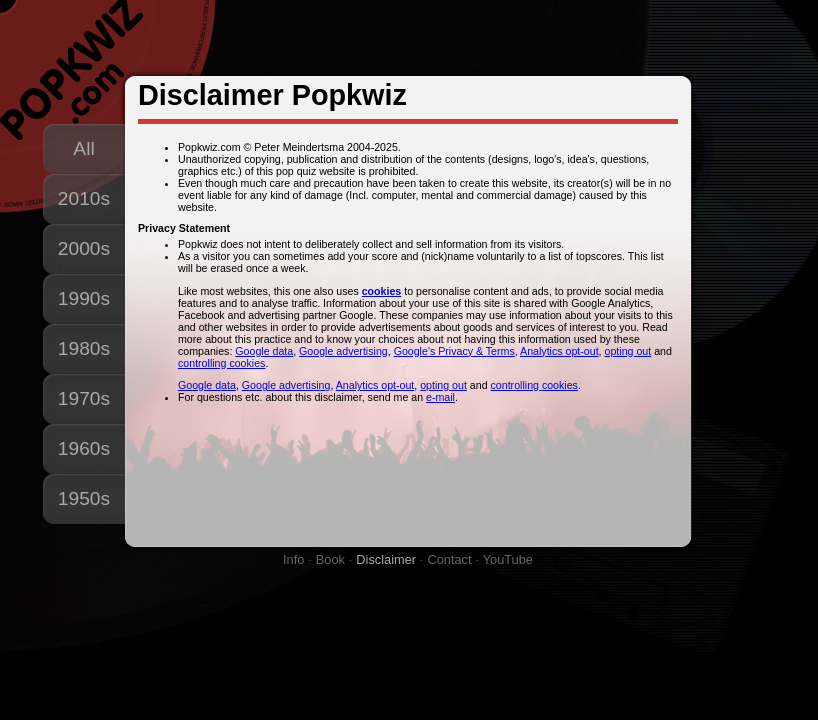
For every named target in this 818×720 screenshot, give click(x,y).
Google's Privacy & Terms (454, 351)
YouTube (508, 559)
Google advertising (343, 351)
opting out (628, 351)
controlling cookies (221, 363)
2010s (84, 198)
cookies (382, 291)
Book (330, 559)
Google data (264, 351)
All (83, 148)
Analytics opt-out (559, 351)
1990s (84, 298)
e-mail (440, 397)
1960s (84, 448)
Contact (449, 559)
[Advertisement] (412, 39)
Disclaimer (386, 559)
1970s (84, 398)
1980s (84, 348)
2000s (84, 248)
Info (293, 559)
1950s (84, 498)
